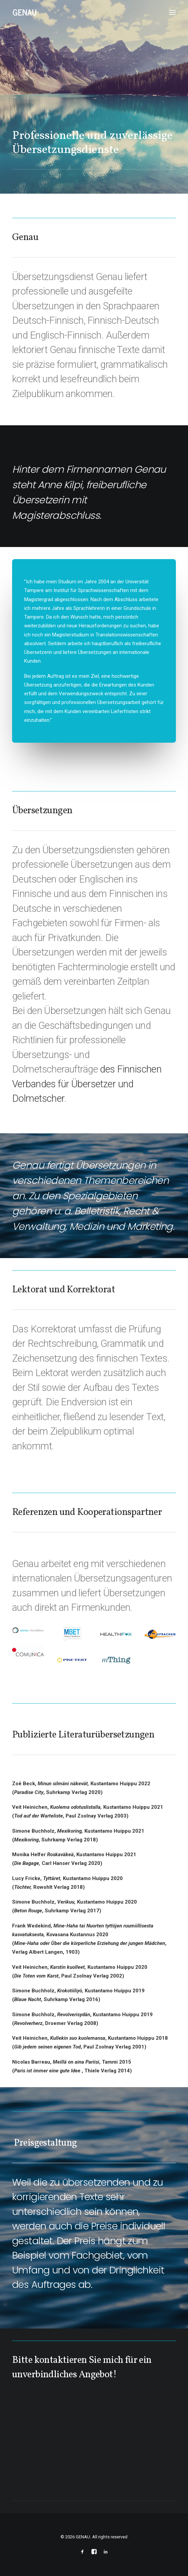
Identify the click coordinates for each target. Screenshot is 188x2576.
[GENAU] (24, 12)
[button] (172, 12)
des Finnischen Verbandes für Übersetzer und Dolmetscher (86, 1083)
